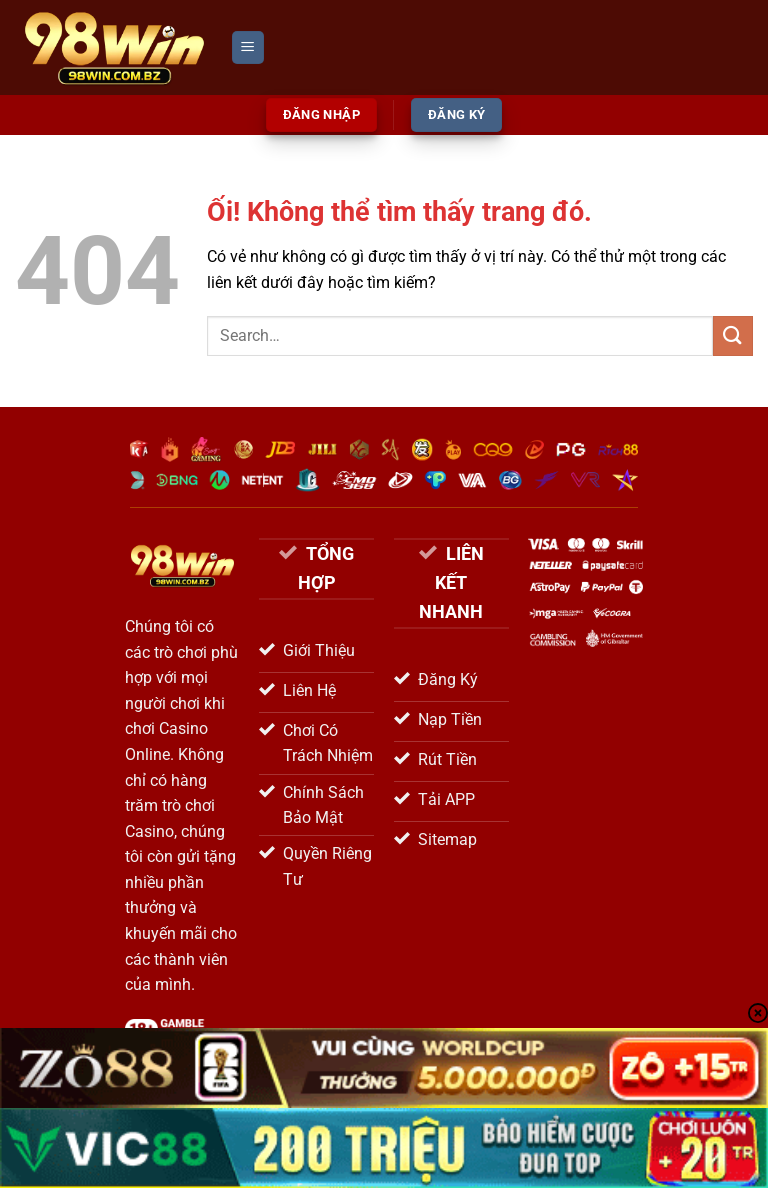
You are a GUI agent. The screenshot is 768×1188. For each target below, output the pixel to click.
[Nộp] (733, 335)
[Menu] (248, 47)
